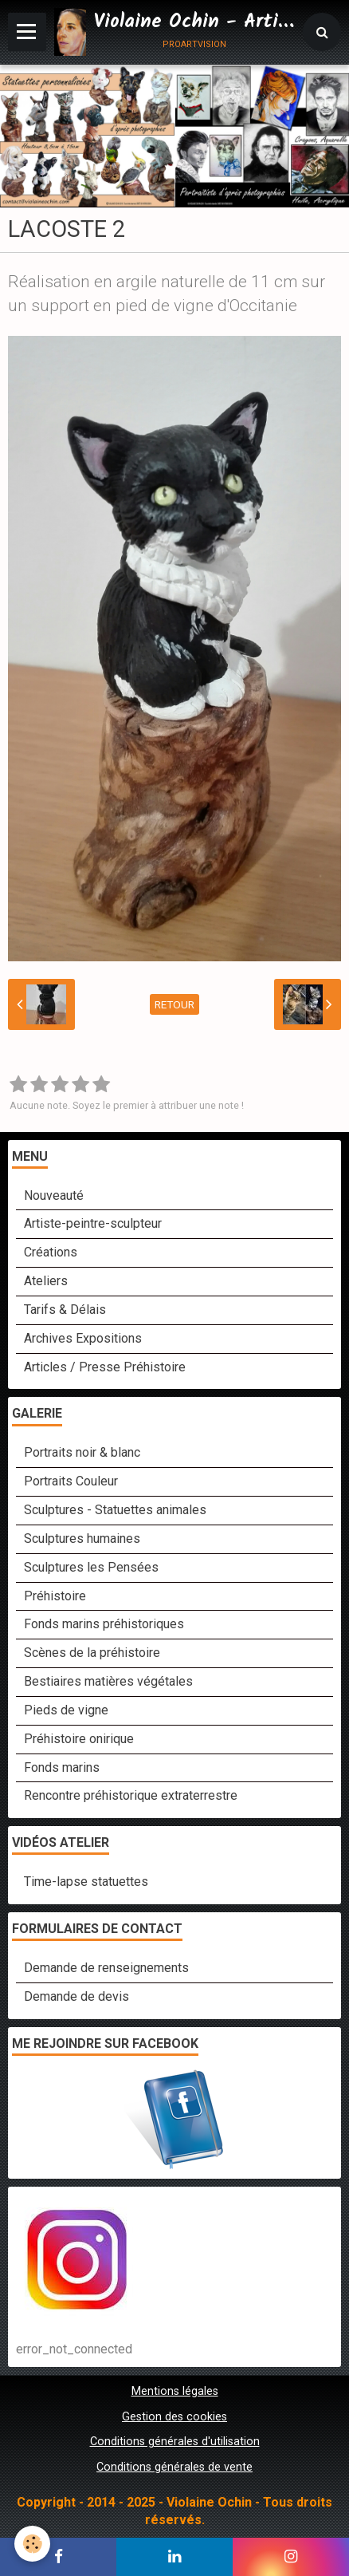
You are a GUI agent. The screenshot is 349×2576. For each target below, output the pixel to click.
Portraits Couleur (71, 1481)
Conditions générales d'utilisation (175, 2441)
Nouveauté (54, 1195)
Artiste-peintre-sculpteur (93, 1223)
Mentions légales (174, 2391)
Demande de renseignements (106, 1967)
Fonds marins (62, 1767)
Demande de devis (76, 1996)
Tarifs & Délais (65, 1309)
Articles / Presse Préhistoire (105, 1367)
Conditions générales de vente (174, 2467)
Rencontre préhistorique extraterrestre (130, 1795)
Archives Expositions (83, 1338)
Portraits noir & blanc (82, 1452)
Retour (174, 1004)
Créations (50, 1252)
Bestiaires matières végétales (108, 1681)
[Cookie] (32, 2544)
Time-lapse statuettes (86, 1881)
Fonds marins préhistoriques (104, 1623)
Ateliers (46, 1280)
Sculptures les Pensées (91, 1567)
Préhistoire (55, 1596)
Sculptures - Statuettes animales (115, 1509)
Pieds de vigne (66, 1710)
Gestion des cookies (174, 2417)
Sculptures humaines (82, 1538)
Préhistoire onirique (79, 1738)
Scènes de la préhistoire (92, 1652)
